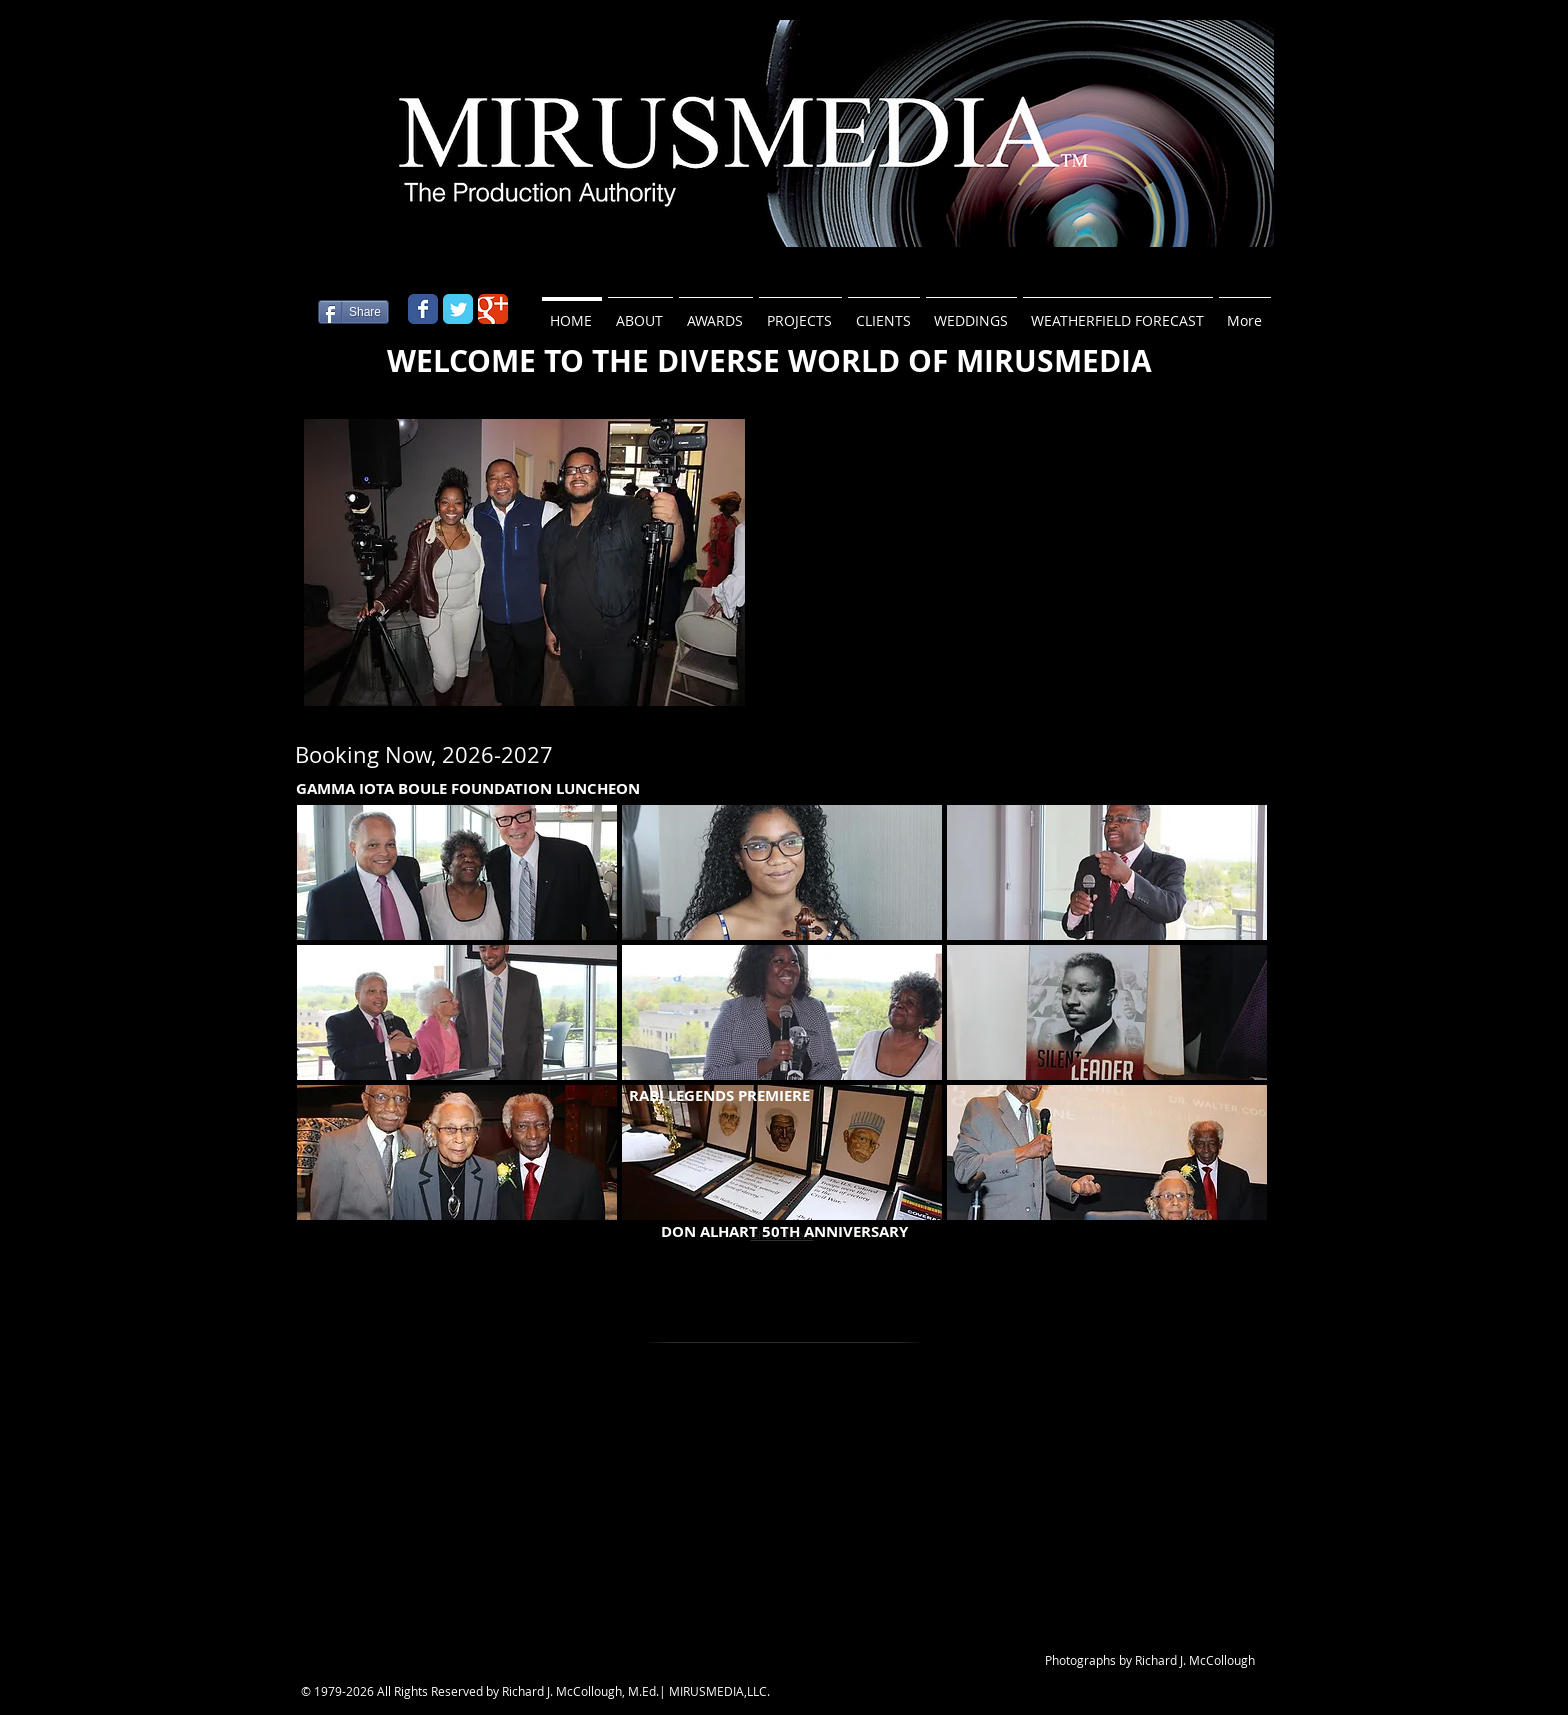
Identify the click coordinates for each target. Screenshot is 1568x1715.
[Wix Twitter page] (458, 309)
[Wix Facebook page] (423, 309)
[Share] (353, 312)
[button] (524, 562)
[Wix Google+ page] (493, 309)
